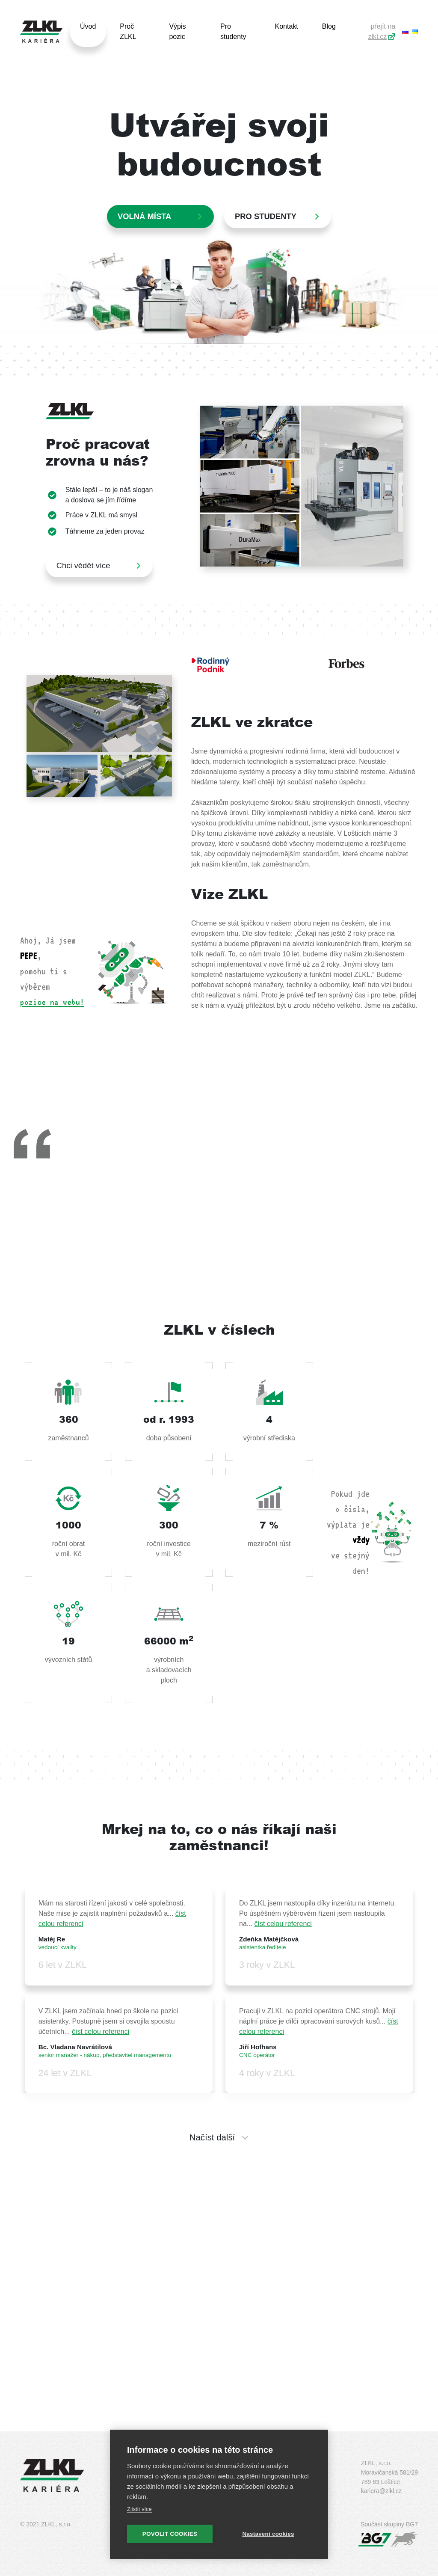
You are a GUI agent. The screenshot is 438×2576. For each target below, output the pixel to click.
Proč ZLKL (128, 31)
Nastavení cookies (268, 2534)
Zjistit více (139, 2509)
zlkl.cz (377, 36)
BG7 (412, 2524)
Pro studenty (233, 31)
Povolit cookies (169, 2534)
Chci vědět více (83, 565)
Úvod (88, 26)
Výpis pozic (177, 31)
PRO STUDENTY (265, 216)
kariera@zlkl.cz (381, 2490)
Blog (329, 26)
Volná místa (144, 216)
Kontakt (286, 26)
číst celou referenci (283, 1923)
